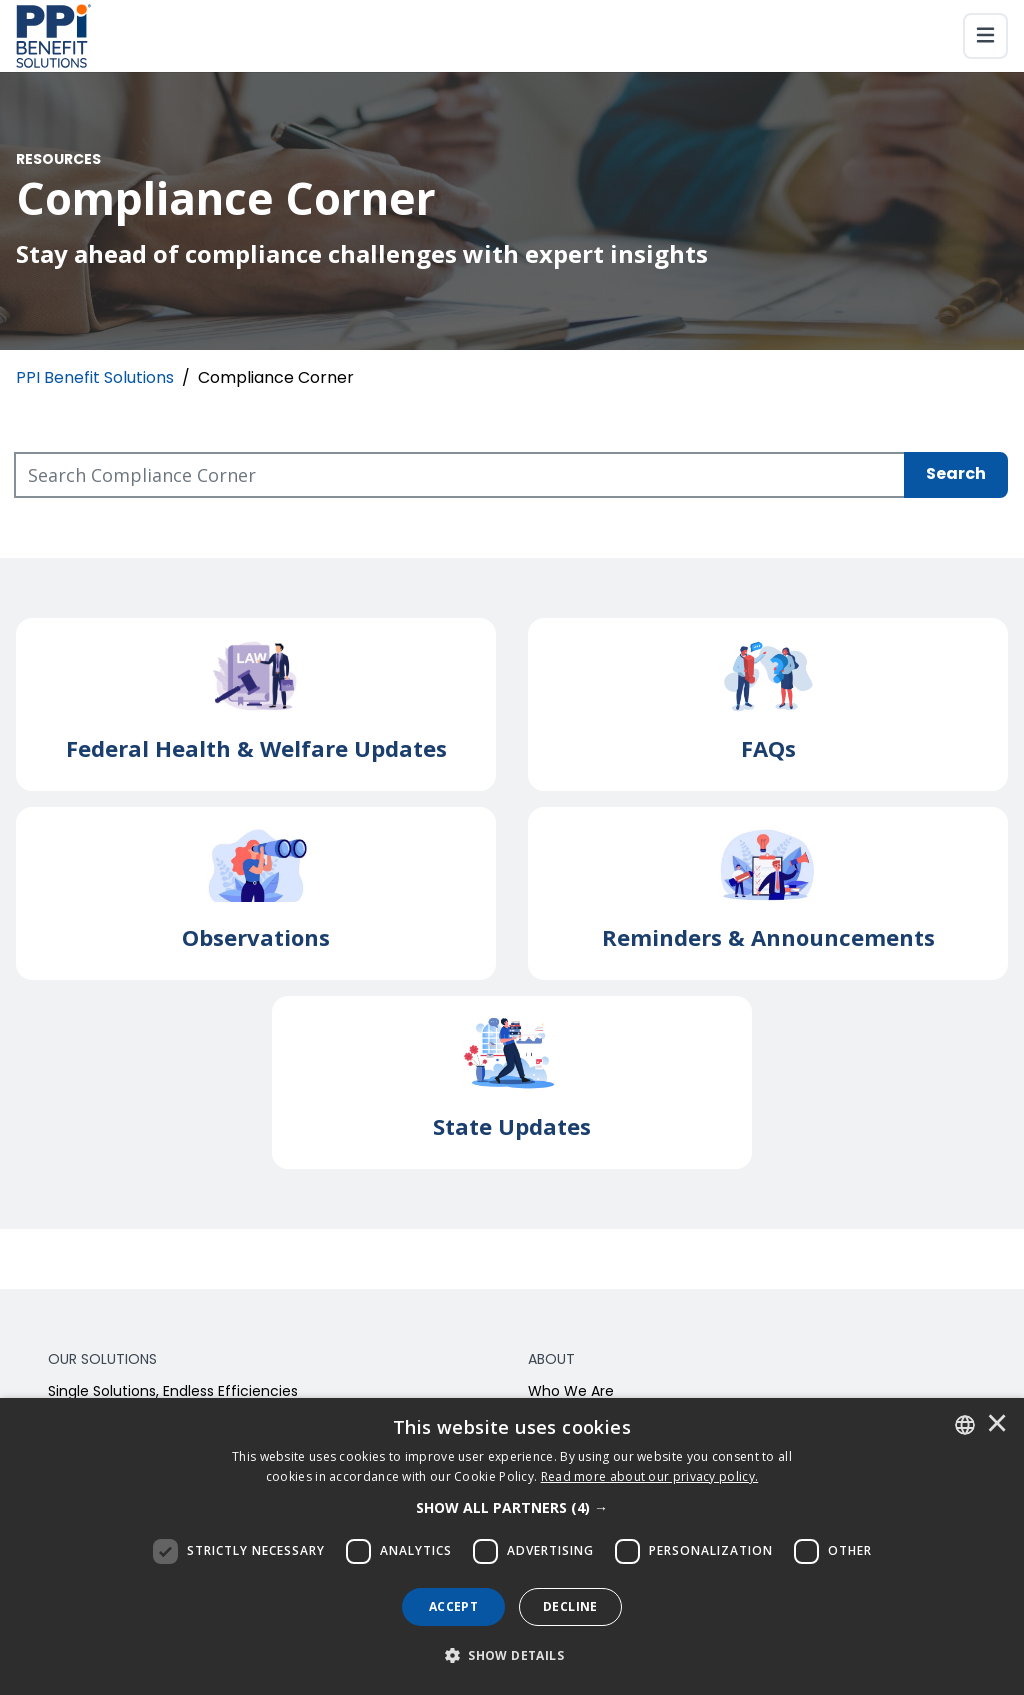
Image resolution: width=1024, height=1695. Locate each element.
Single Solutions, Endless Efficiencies (173, 1392)
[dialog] (512, 1546)
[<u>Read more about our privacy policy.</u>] (650, 1476)
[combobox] (965, 1425)
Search (956, 475)
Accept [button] (453, 1606)
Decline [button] (570, 1606)
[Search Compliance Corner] (460, 475)
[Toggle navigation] (985, 36)
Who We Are (571, 1392)
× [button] (997, 1425)
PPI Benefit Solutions (95, 379)
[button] (512, 1508)
